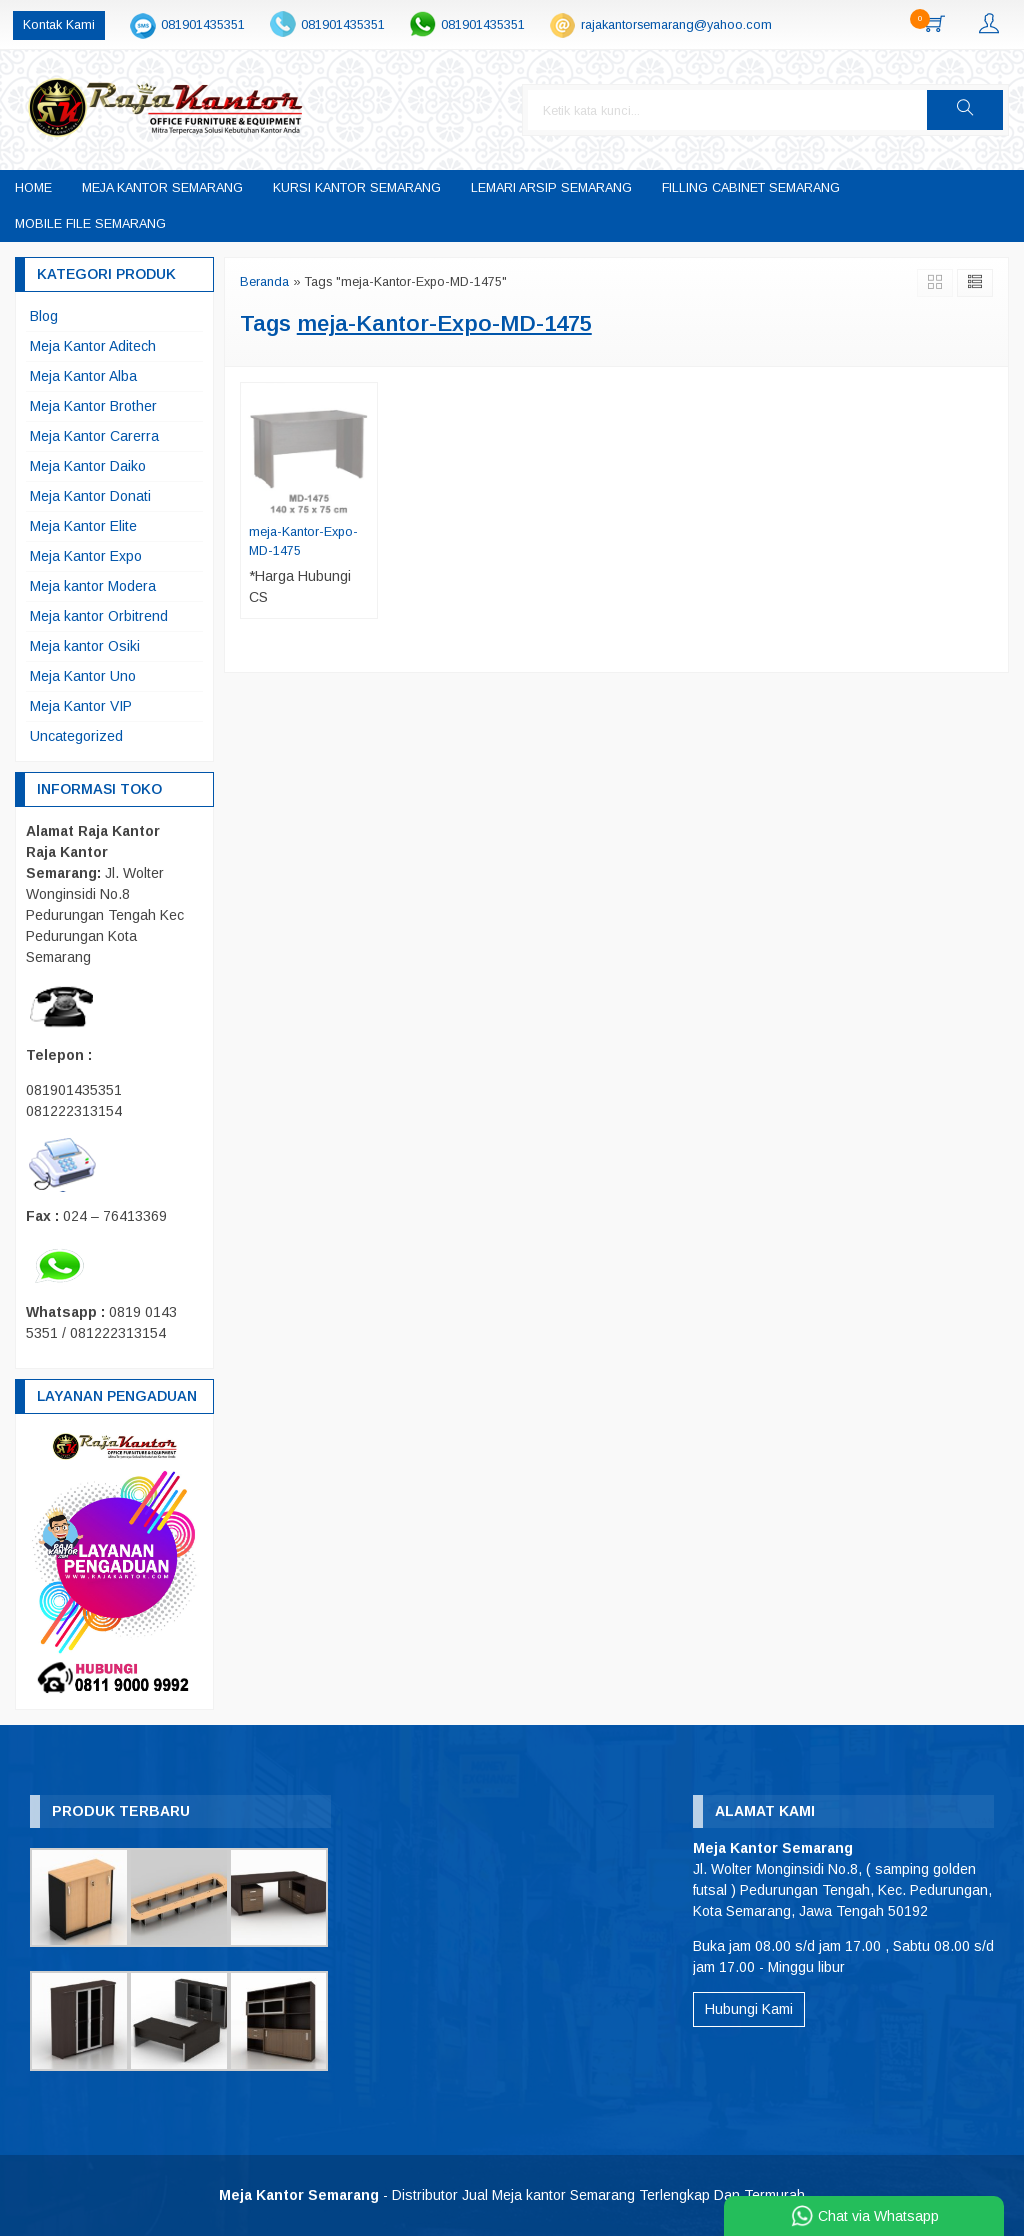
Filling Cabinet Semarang (751, 188)
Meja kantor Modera (93, 586)
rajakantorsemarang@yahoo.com (676, 25)
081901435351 (203, 25)
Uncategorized (76, 736)
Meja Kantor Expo (86, 556)
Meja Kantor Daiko (88, 466)
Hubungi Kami (749, 2009)
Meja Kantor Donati (90, 496)
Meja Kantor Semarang (162, 188)
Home (33, 188)
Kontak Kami (59, 25)
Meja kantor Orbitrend (99, 616)
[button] (965, 110)
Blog (44, 316)
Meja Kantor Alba (83, 376)
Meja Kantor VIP (81, 706)
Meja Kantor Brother (93, 406)
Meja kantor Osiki (85, 646)
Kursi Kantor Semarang (357, 188)
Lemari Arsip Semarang (551, 188)
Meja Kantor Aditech (93, 346)
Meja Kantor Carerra (94, 436)
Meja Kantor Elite (83, 526)
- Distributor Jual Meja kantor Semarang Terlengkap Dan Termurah (512, 2195)
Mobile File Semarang (90, 224)
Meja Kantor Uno (83, 676)
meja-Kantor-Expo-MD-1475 (303, 541)
